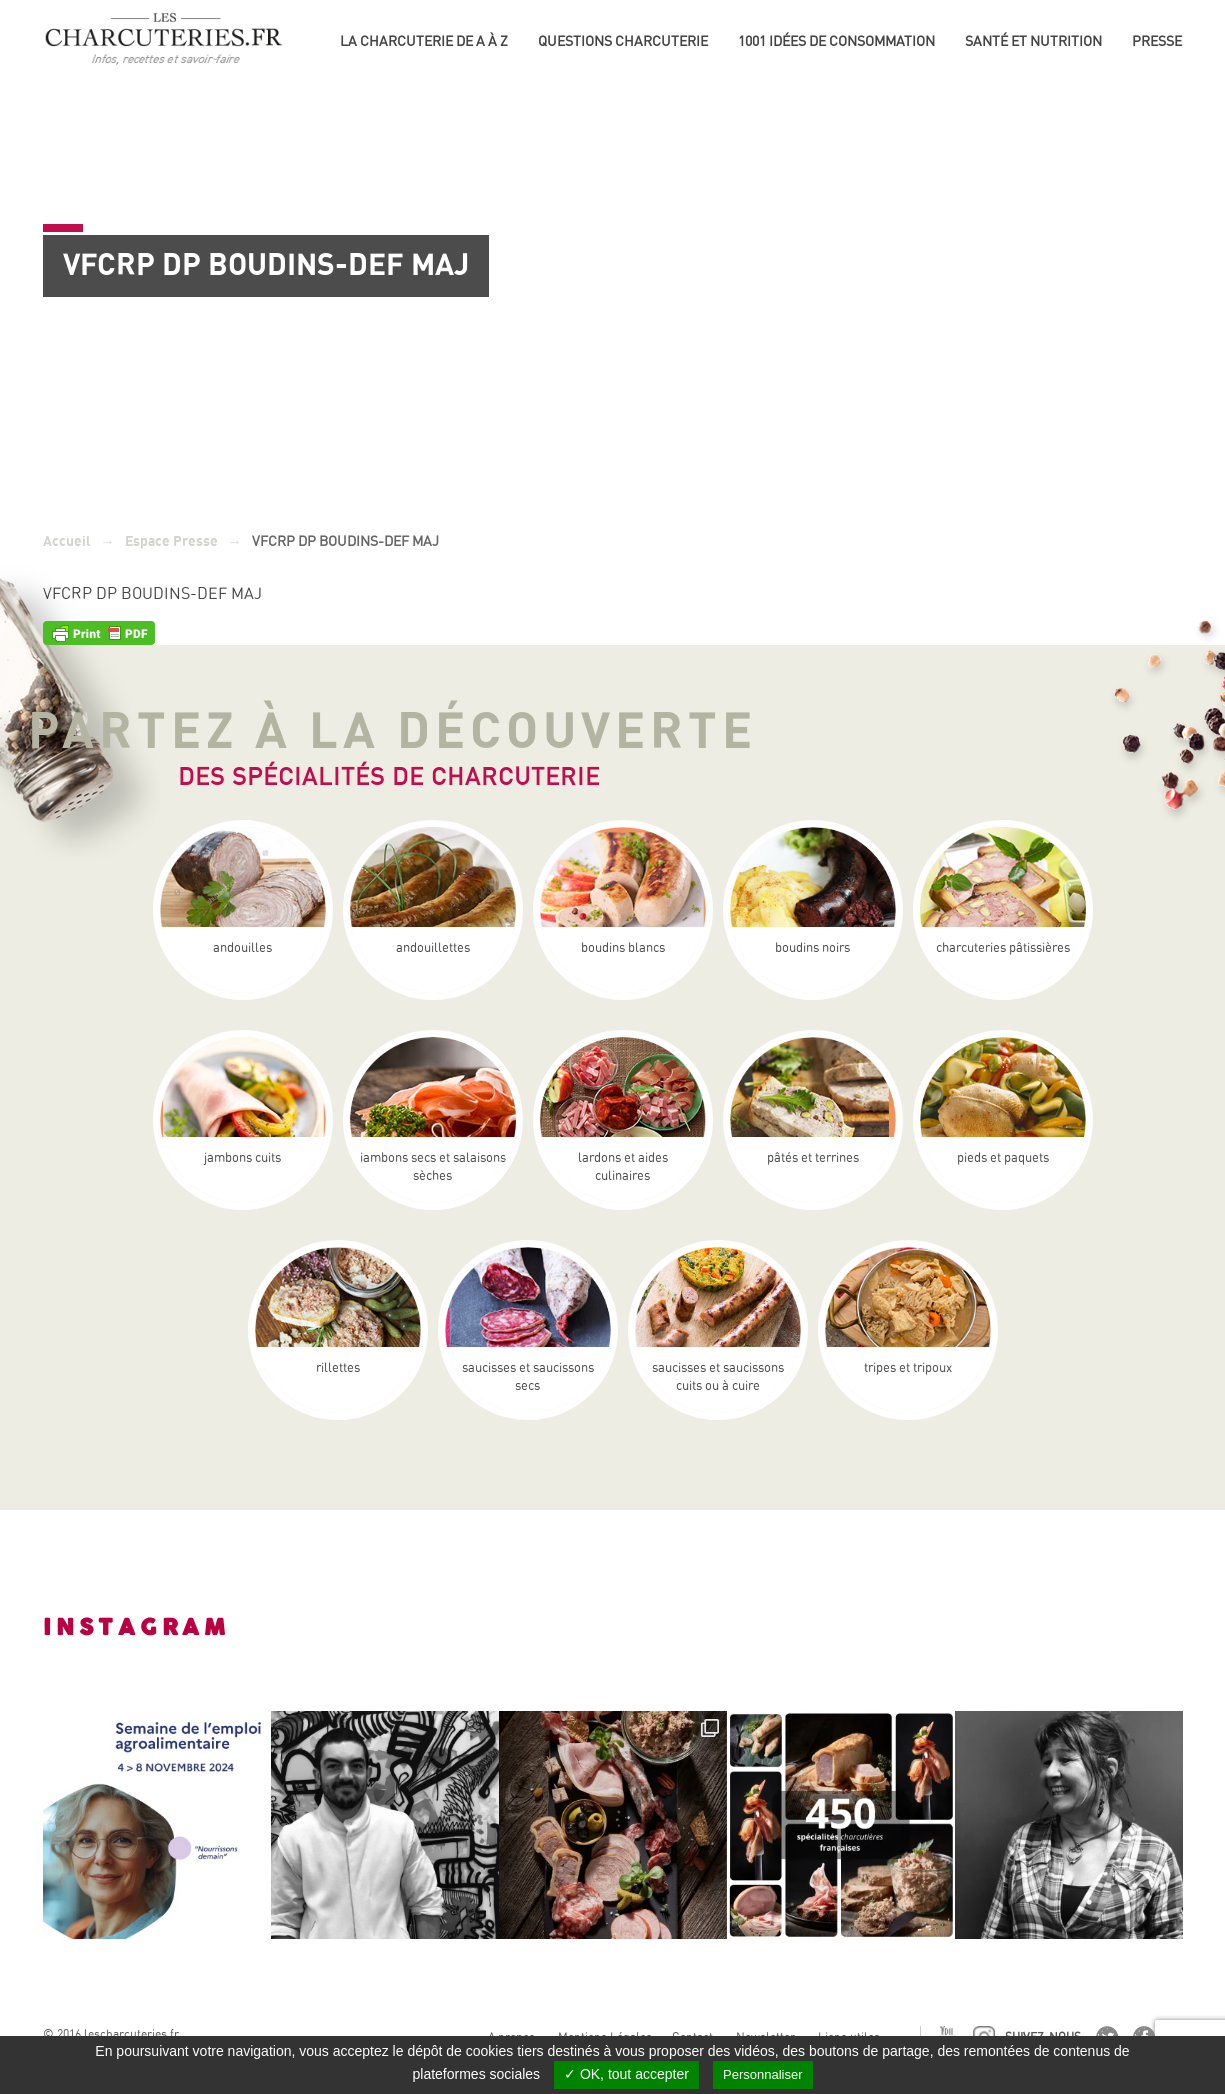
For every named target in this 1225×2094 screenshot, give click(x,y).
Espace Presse (171, 541)
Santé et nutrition (1033, 41)
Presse (1157, 41)
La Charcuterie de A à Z (424, 41)
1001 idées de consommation (836, 41)
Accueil (67, 541)
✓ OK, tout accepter (626, 2074)
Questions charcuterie (623, 41)
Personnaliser (763, 2074)
